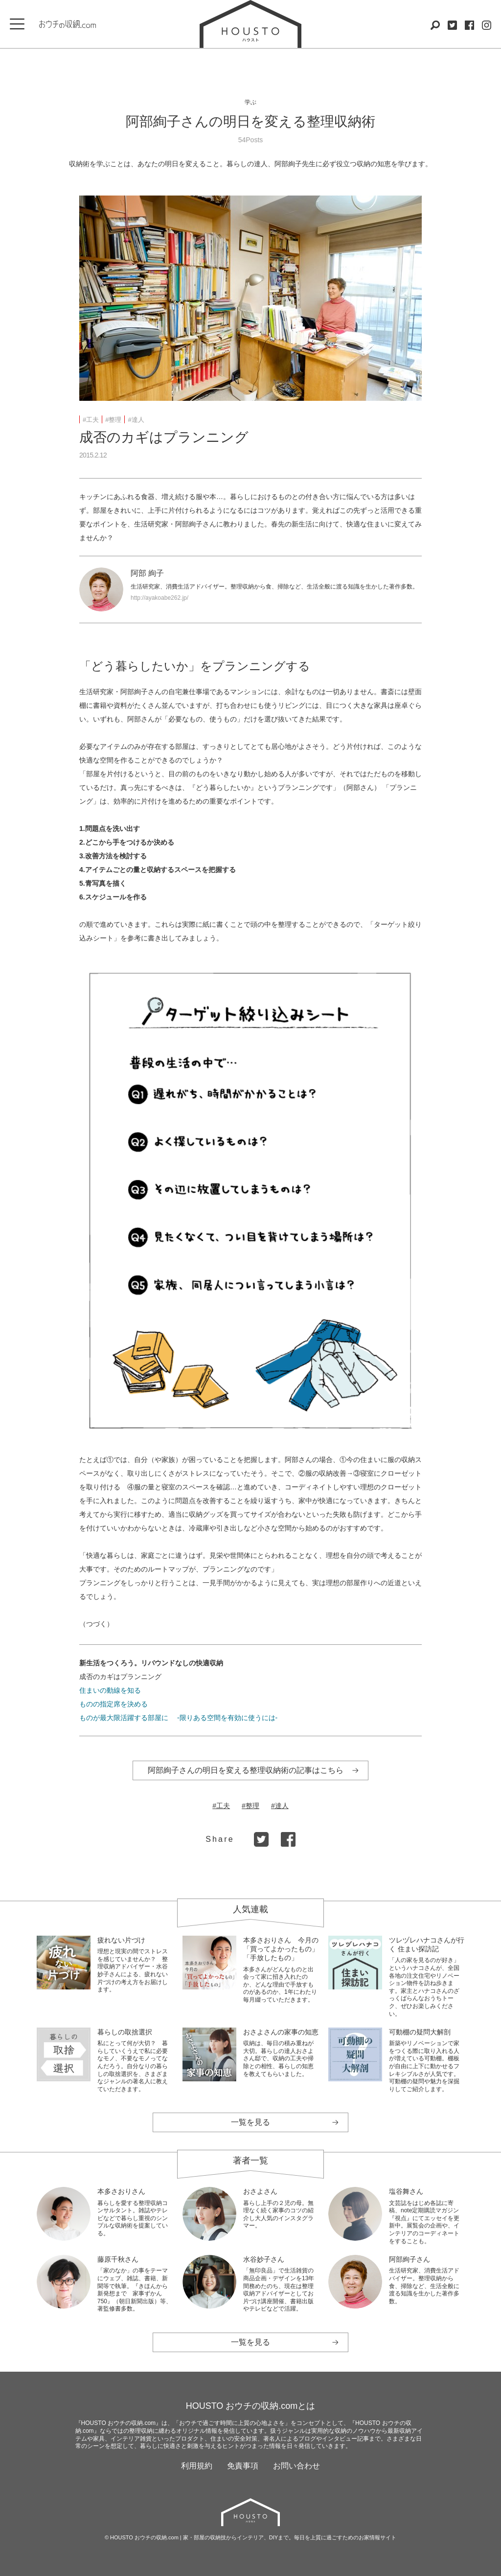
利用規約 (196, 2466)
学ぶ (250, 102)
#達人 (136, 419)
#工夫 (91, 419)
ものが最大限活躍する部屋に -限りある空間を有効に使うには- (178, 1718)
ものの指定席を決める (113, 1704)
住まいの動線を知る (110, 1690)
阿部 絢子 (147, 573)
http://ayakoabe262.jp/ (159, 597)
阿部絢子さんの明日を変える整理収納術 (250, 121)
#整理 (113, 419)
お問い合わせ (296, 2466)
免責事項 (242, 2466)
